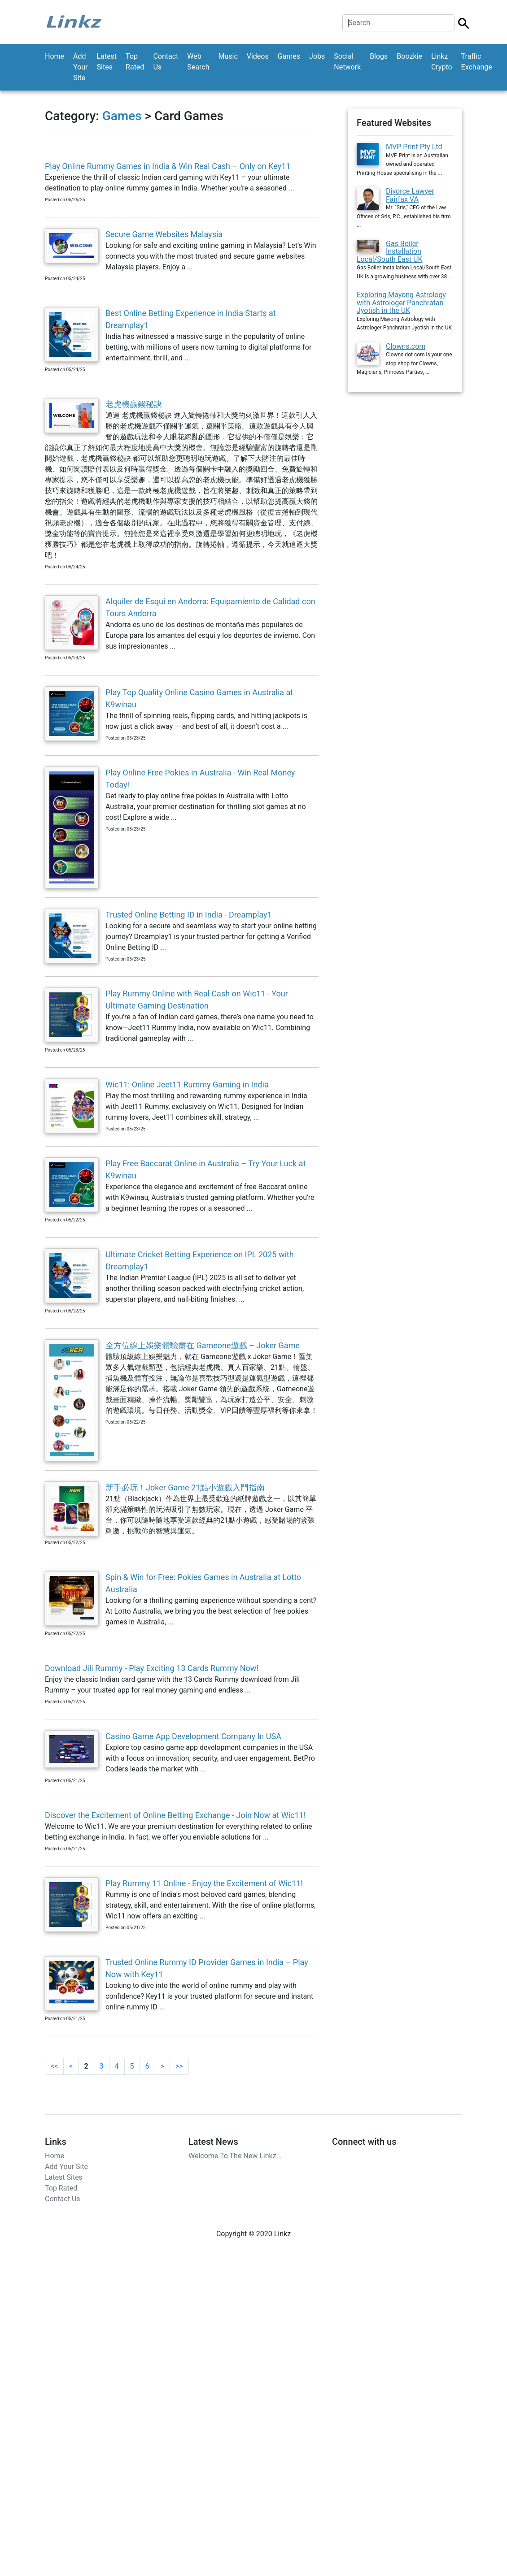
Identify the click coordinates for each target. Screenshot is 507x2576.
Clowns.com (405, 346)
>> (179, 2066)
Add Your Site (80, 67)
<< (54, 2066)
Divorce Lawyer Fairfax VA (410, 195)
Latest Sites (107, 61)
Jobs (317, 56)
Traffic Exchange (476, 61)
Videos (258, 56)
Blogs (379, 56)
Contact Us (165, 61)
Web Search (198, 61)
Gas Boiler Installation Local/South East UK (389, 251)
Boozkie (409, 56)
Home (54, 56)
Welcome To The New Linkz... (235, 2156)
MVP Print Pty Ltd (414, 147)
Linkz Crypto (441, 61)
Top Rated (135, 61)
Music (227, 56)
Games (289, 56)
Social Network (347, 61)
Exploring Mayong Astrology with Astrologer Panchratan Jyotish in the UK (401, 302)
